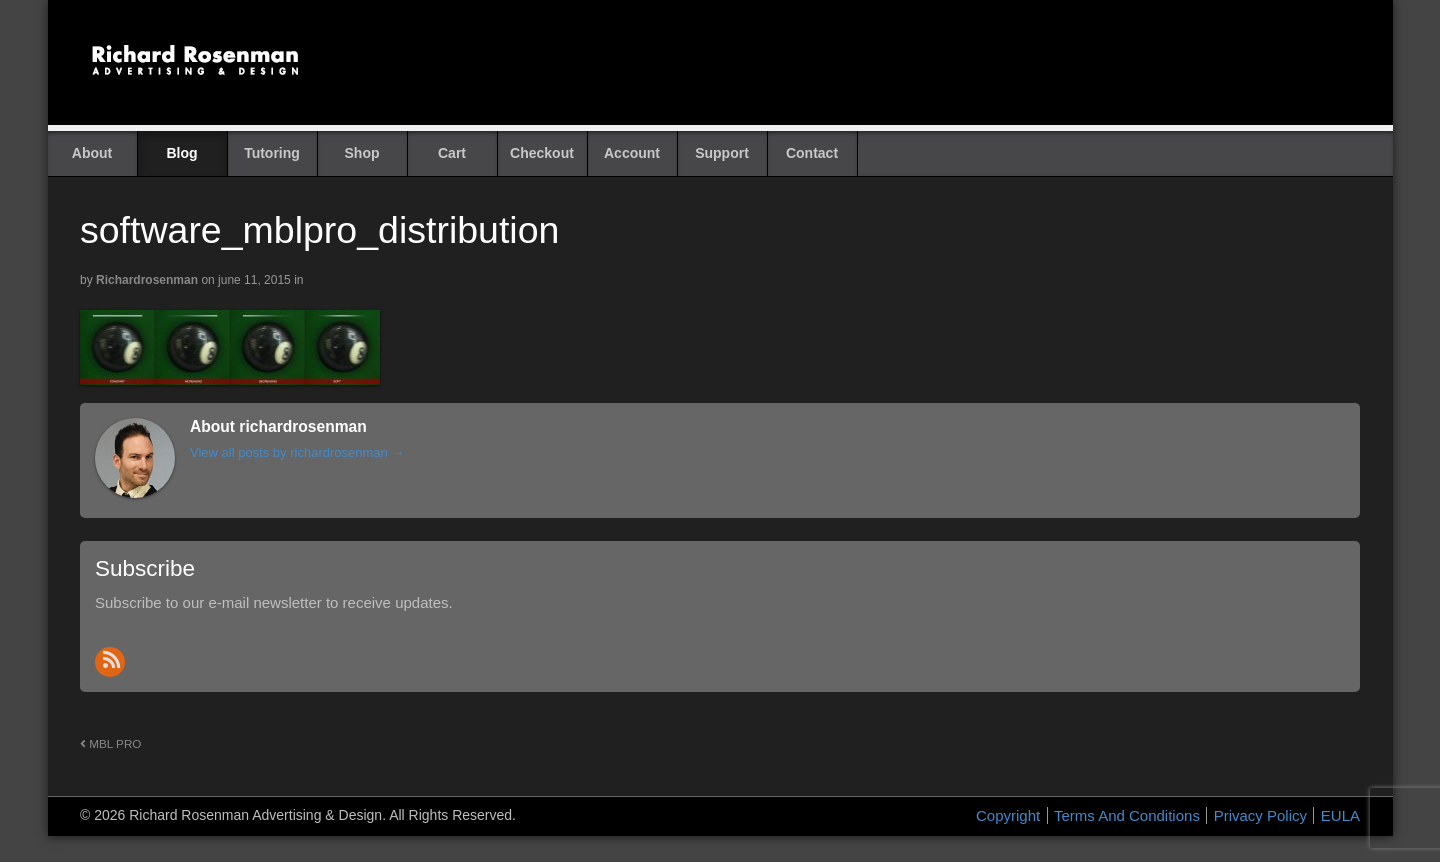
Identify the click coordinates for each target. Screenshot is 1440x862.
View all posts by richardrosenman (297, 452)
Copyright (1008, 815)
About (92, 153)
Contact (812, 153)
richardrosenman (147, 280)
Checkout (542, 153)
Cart (452, 153)
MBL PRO (110, 743)
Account (632, 153)
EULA (1340, 815)
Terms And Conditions (1127, 815)
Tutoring (272, 153)
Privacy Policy (1260, 815)
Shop (362, 153)
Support (722, 153)
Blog (181, 153)
